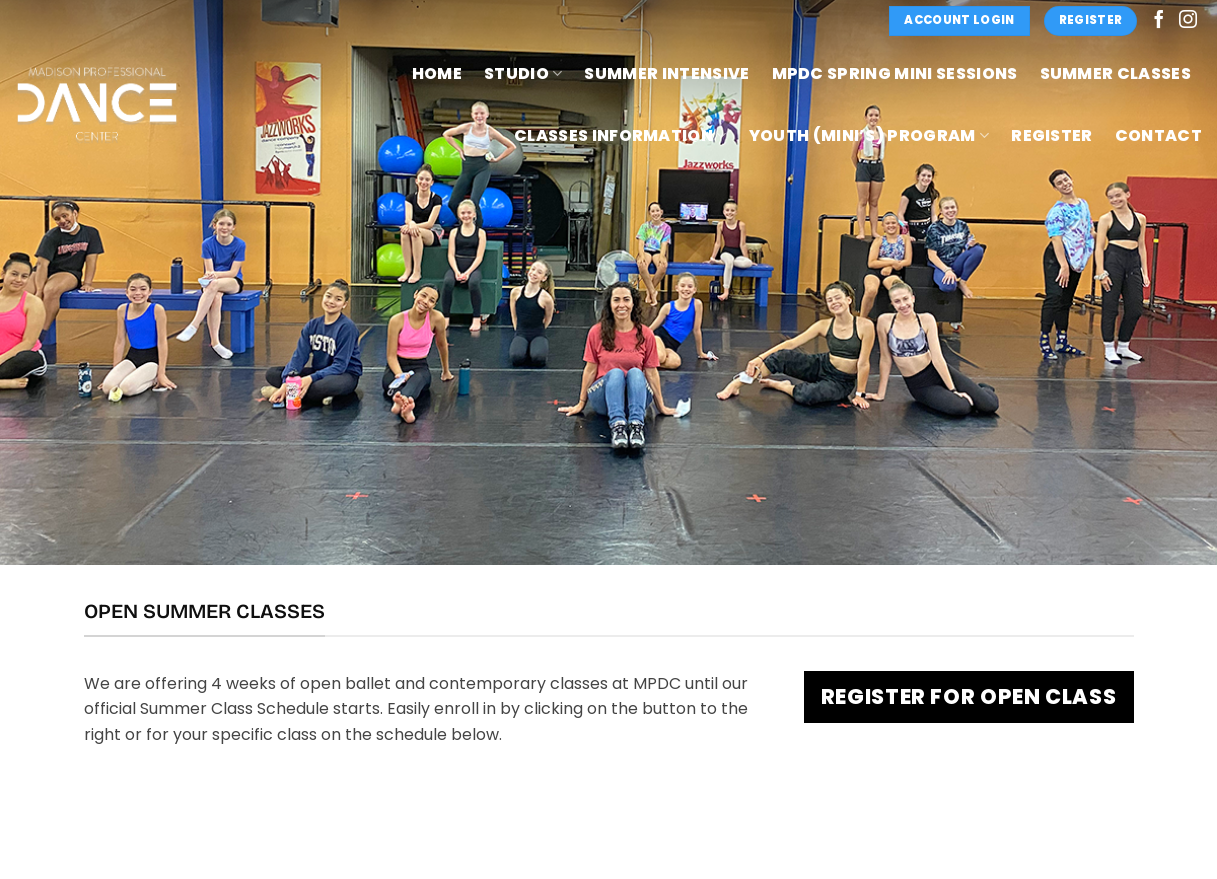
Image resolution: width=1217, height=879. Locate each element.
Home (437, 73)
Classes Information (620, 135)
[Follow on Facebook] (1159, 21)
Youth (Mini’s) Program (869, 135)
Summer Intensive (666, 73)
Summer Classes (1115, 73)
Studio (523, 73)
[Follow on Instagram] (1188, 21)
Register (1052, 135)
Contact (1158, 135)
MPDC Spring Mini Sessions (895, 73)
